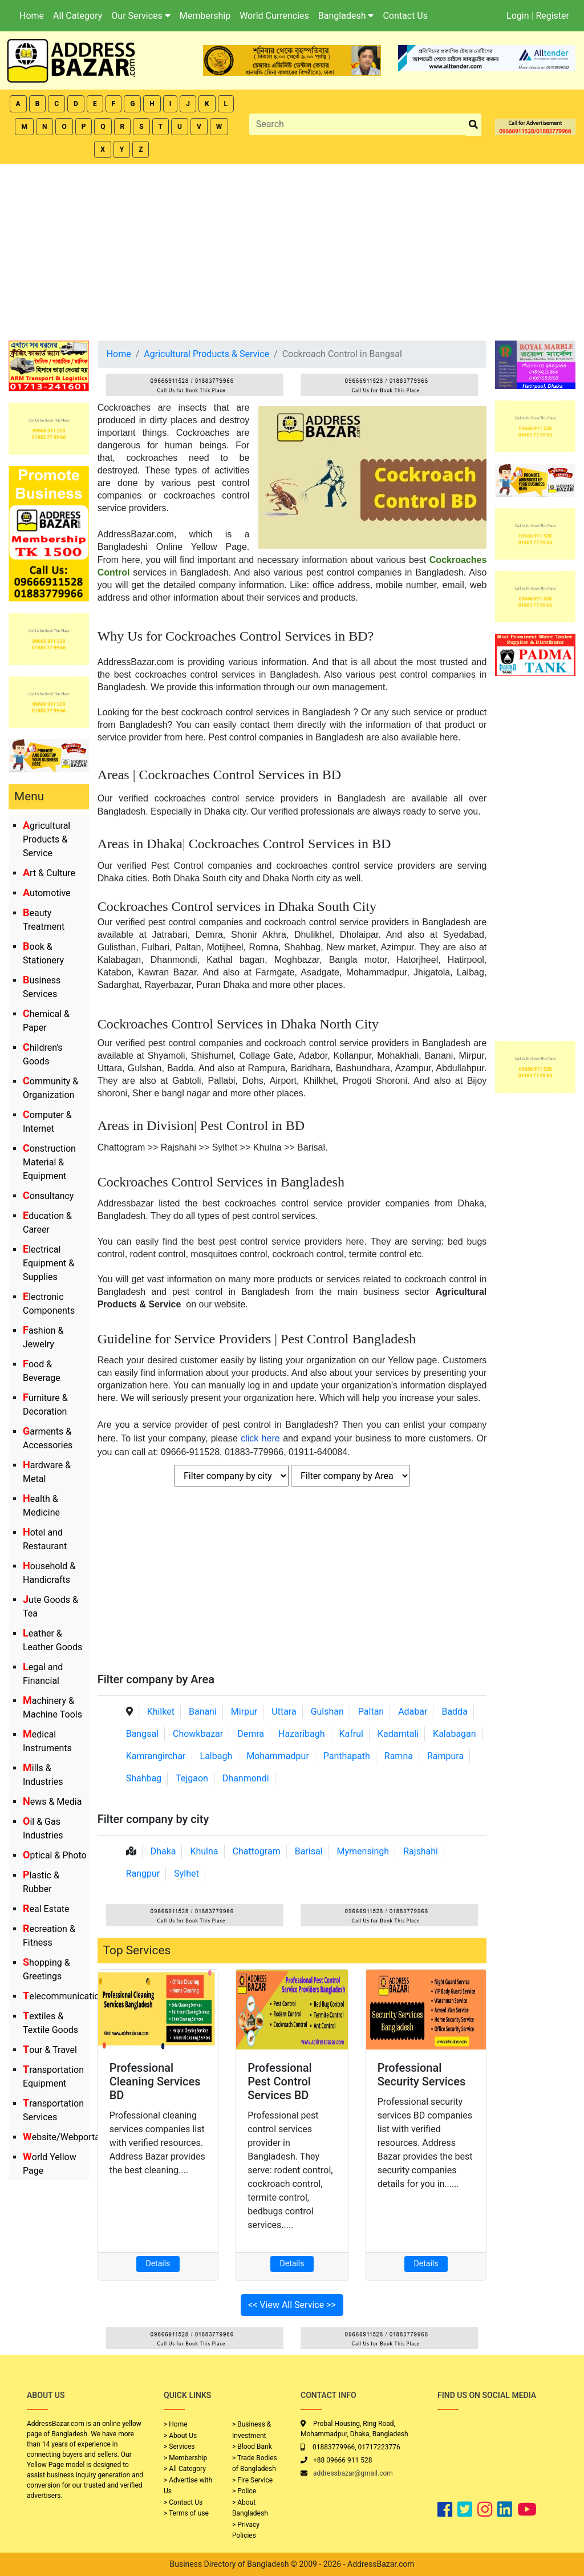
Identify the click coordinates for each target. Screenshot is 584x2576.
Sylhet (186, 1873)
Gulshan (327, 1711)
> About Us (180, 2436)
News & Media (52, 1801)
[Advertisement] (292, 249)
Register (552, 15)
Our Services (141, 15)
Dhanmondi (245, 1778)
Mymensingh (362, 1851)
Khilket (161, 1711)
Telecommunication (63, 1996)
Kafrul (351, 1733)
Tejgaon (192, 1778)
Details (158, 2263)
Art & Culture (49, 873)
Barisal (309, 1851)
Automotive (47, 893)
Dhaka (163, 1851)
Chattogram (257, 1851)
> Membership (185, 2458)
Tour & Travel (50, 2049)
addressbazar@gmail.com (353, 2473)
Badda (454, 1711)
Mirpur (244, 1711)
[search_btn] (473, 125)
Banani (203, 1711)
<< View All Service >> (292, 2304)
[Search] (358, 124)
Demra (250, 1733)
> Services (179, 2447)
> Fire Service (252, 2480)
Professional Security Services (422, 2074)
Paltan (371, 1711)
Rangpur (143, 1873)
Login (517, 15)
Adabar (412, 1711)
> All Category (185, 2469)
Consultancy (48, 1195)
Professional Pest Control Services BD (280, 2081)
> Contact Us (183, 2502)
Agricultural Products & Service (46, 839)
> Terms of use (186, 2513)
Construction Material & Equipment (49, 1162)
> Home (176, 2424)
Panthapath (346, 1756)
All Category (77, 15)
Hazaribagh (301, 1733)
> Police (244, 2491)
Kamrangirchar (156, 1756)
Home (31, 15)
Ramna (398, 1756)
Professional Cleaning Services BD (155, 2081)
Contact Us (405, 15)
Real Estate (46, 1908)
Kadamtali (398, 1733)
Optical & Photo (55, 1855)
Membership (205, 15)
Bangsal (142, 1733)
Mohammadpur (277, 1756)
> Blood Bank (252, 2447)
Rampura (445, 1756)
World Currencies (274, 15)
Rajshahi (420, 1851)
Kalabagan (454, 1733)
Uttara (283, 1711)
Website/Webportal (62, 2137)
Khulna (204, 1851)
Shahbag (144, 1778)
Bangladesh (346, 15)
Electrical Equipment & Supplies (48, 1263)
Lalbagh (216, 1756)
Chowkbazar (198, 1733)
